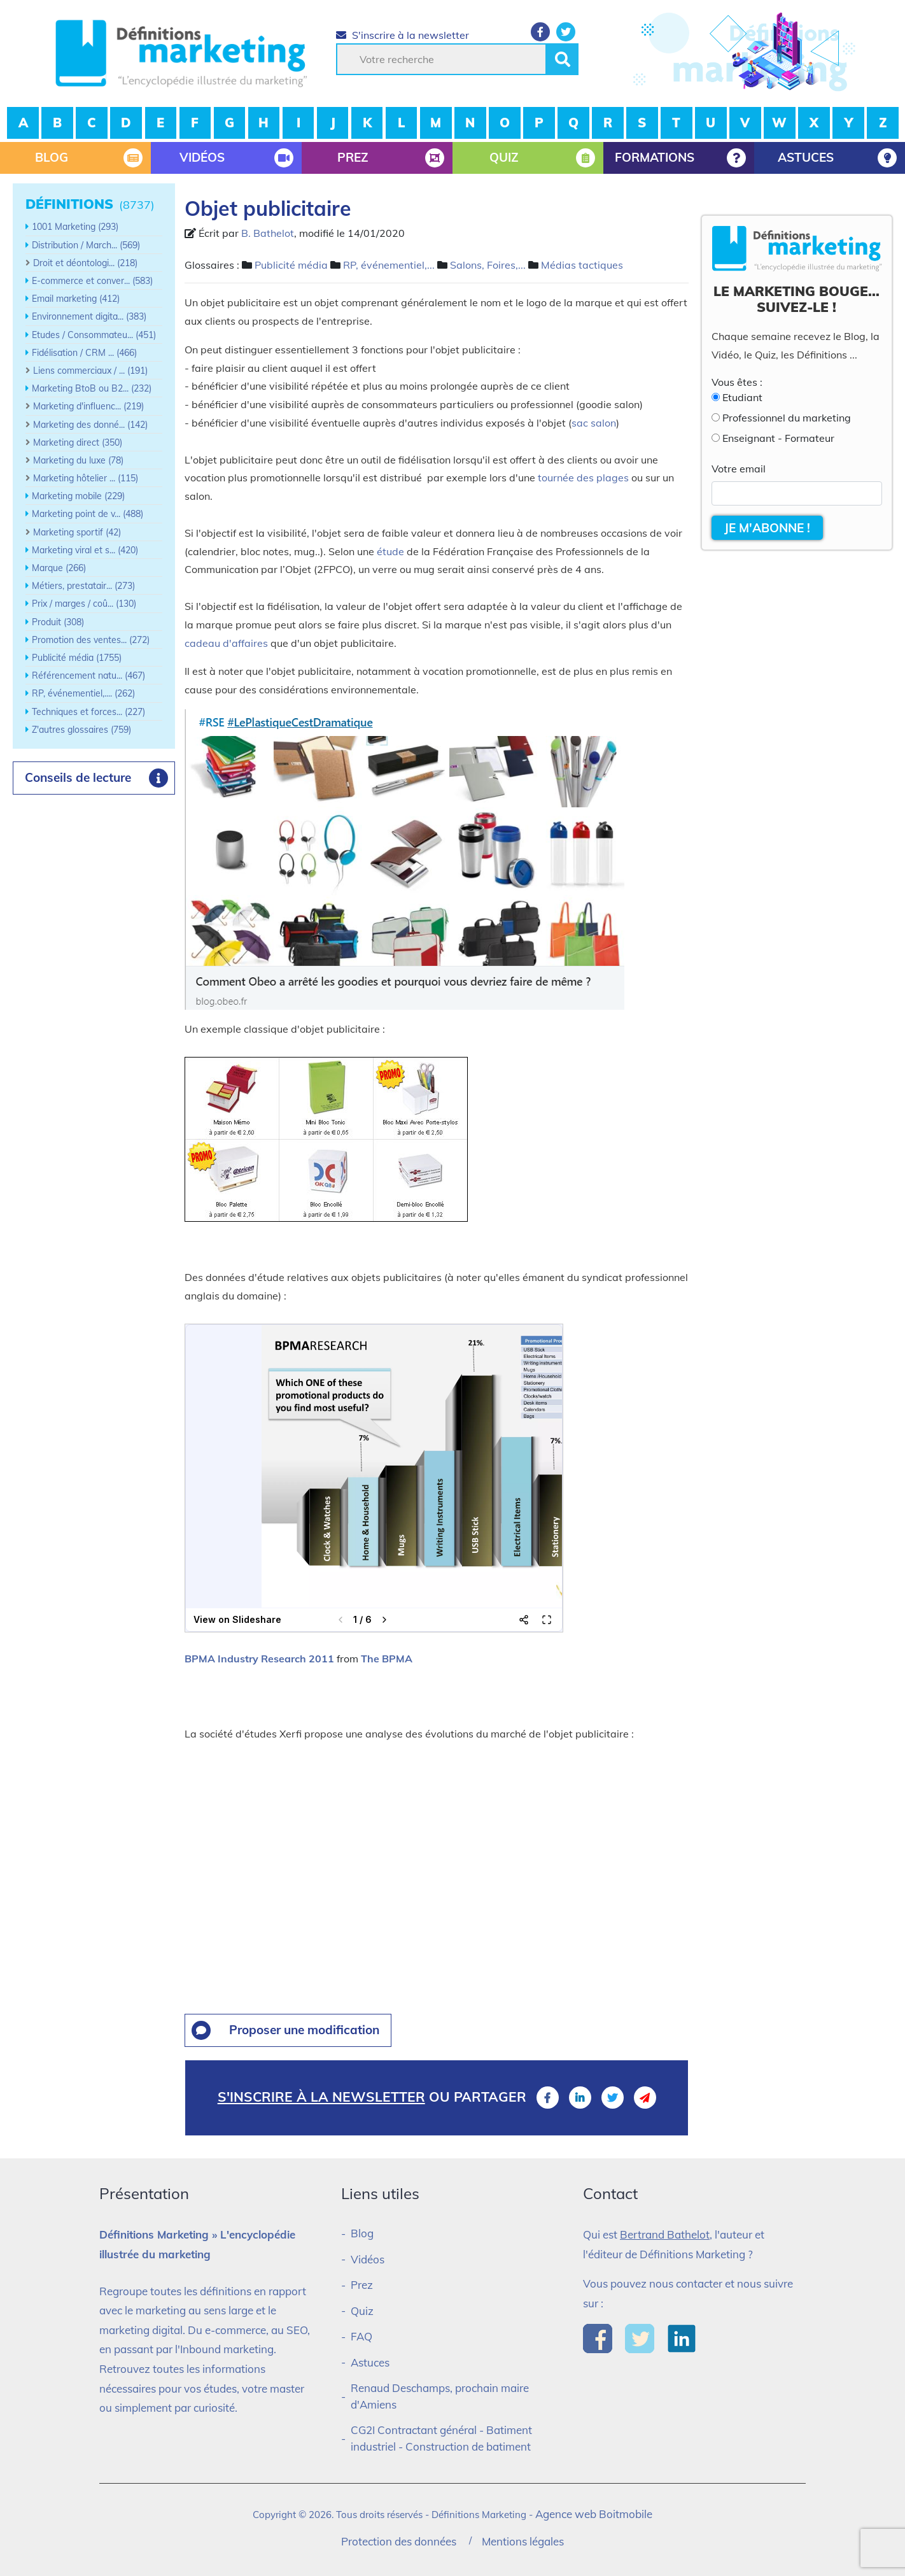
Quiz (362, 2311)
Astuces (370, 2362)
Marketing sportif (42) (77, 532)
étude (390, 551)
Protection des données (398, 2541)
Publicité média (291, 264)
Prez (362, 2284)
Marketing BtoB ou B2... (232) (91, 388)
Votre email (739, 468)
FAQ (361, 2336)
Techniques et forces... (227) (88, 712)
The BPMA (386, 1658)
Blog (362, 2233)
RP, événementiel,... (389, 264)
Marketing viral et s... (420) (85, 550)
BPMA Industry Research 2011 (259, 1658)
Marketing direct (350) (77, 442)
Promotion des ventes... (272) (91, 640)
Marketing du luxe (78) (78, 460)
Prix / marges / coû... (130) (84, 603)
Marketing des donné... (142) (90, 424)
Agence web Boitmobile (593, 2514)
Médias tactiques (582, 264)
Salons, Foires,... (488, 264)
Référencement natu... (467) (88, 675)
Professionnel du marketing (786, 417)
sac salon (594, 422)
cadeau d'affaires (226, 643)
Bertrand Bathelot (665, 2234)
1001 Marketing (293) (75, 226)
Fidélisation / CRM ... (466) (84, 352)
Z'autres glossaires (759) (81, 729)
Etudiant (742, 397)
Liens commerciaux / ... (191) (90, 370)
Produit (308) (58, 622)
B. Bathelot (267, 233)
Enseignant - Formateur (778, 438)
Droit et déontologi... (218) (85, 263)
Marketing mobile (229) (78, 496)
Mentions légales (523, 2541)
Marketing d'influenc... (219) (88, 406)
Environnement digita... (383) (89, 316)
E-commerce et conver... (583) (92, 281)
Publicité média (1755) (77, 657)
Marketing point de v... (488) (87, 514)
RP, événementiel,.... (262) (83, 693)
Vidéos (367, 2259)
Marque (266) (59, 568)
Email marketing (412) (76, 298)
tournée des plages (583, 477)
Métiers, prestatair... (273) (83, 585)
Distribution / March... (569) (86, 245)
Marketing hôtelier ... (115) (85, 478)
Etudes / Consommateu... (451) (94, 335)
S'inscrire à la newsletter (402, 35)
